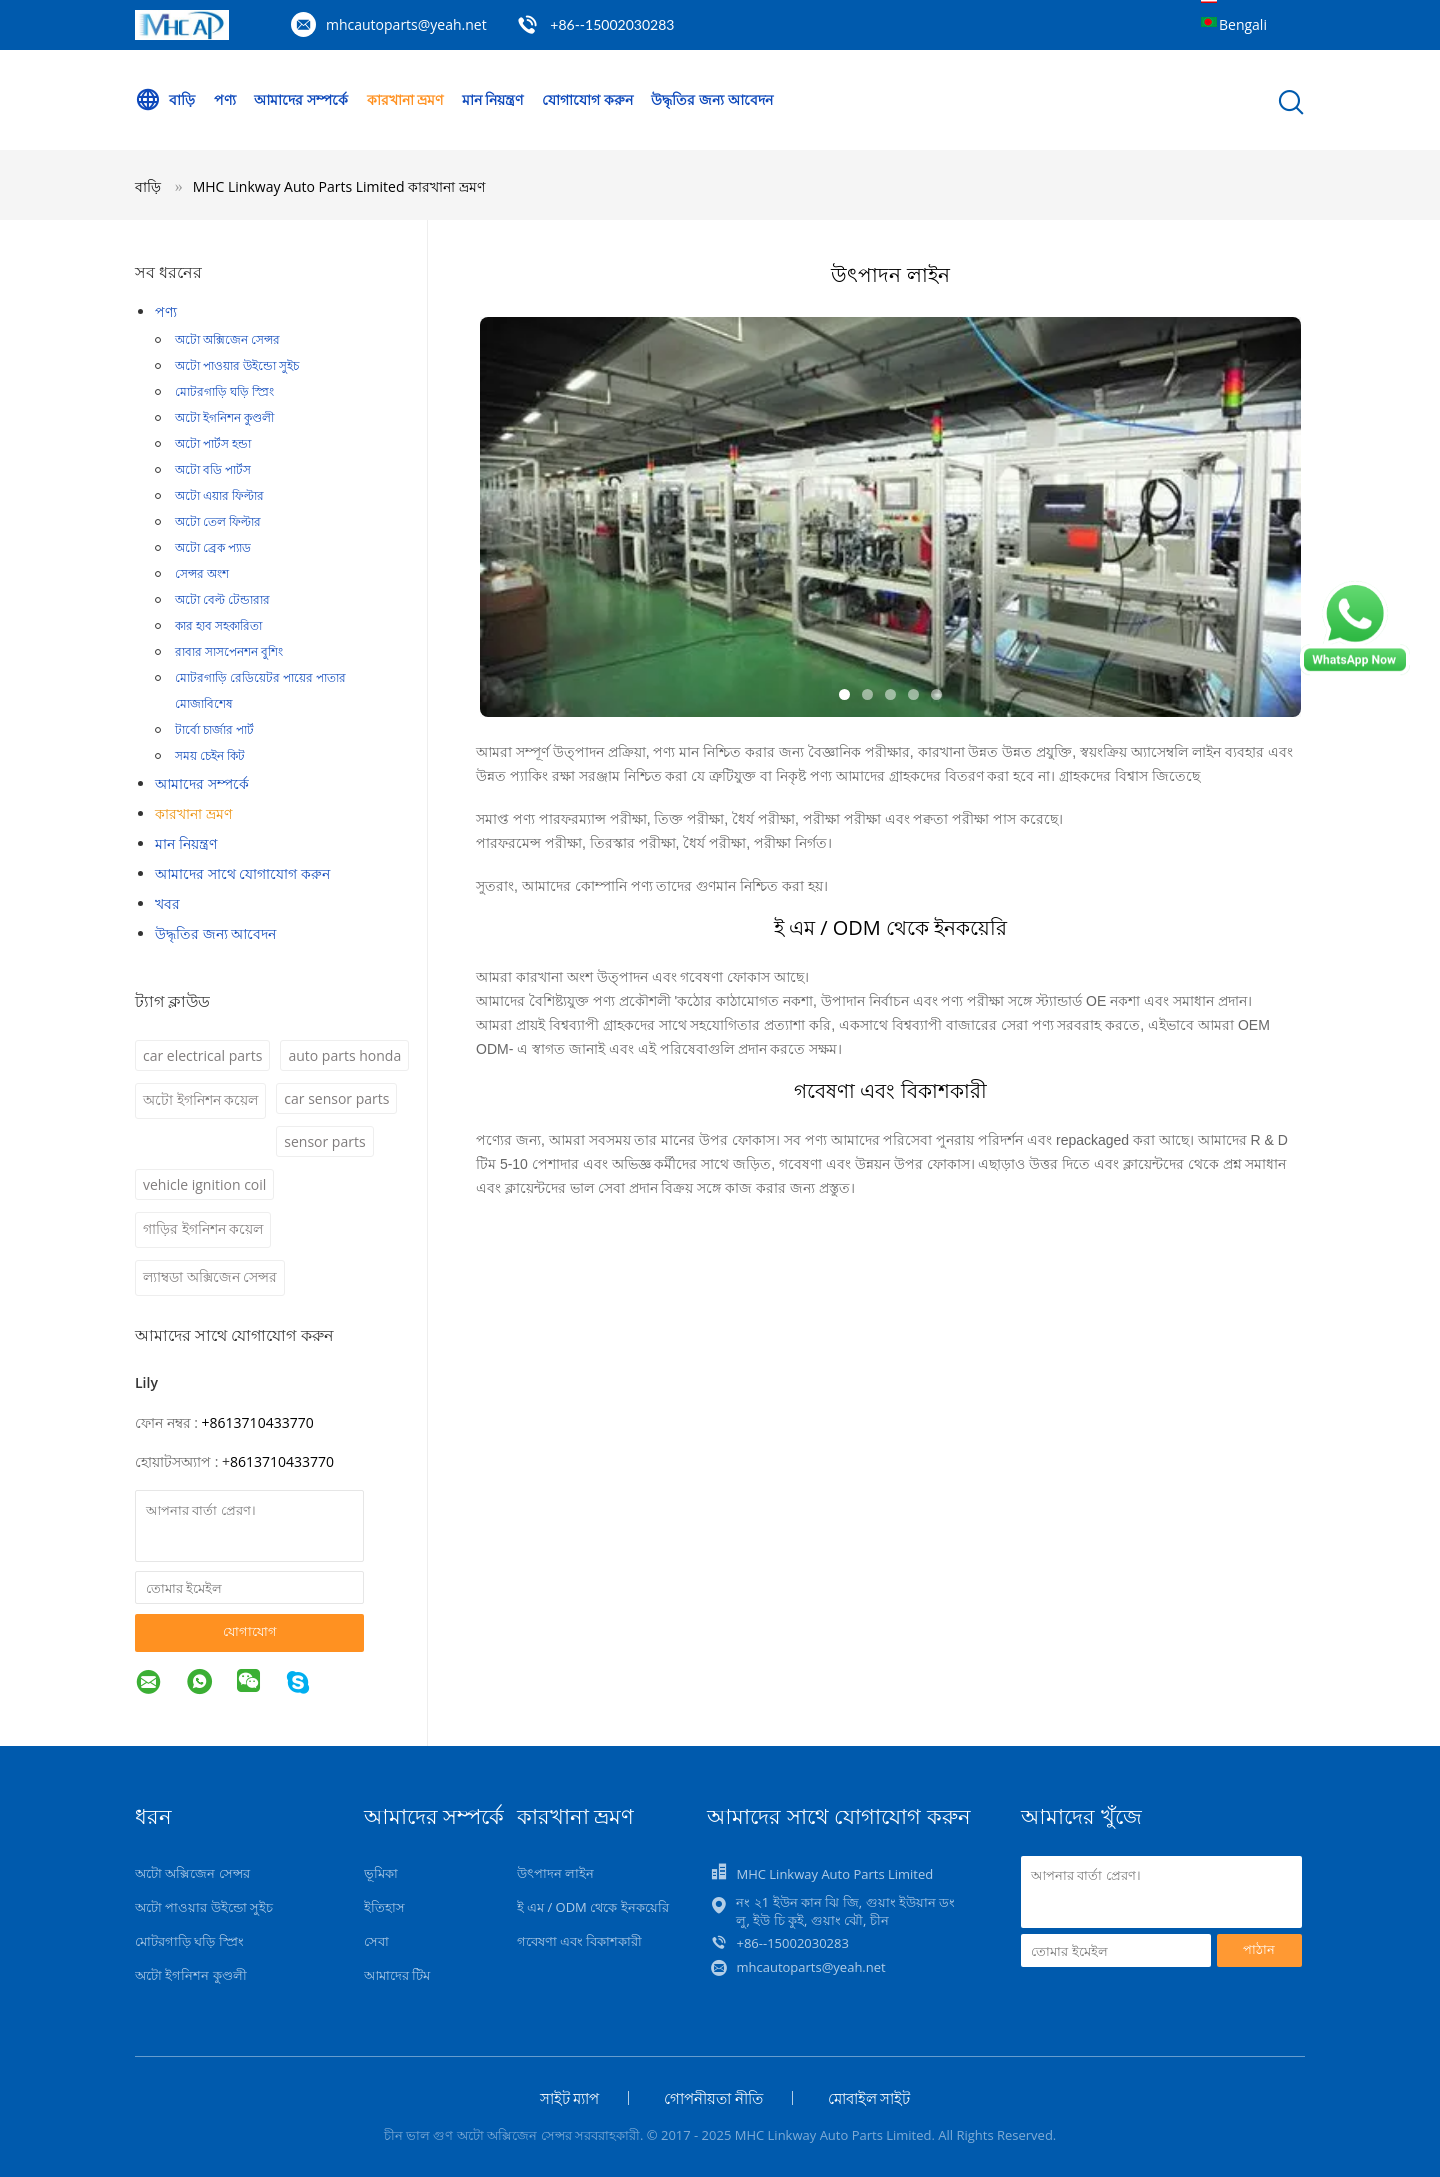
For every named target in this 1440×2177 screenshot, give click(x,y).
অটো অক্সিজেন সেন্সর (227, 339)
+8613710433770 (258, 1422)
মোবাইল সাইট (869, 2098)
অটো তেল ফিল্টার (218, 521)
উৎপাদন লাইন (555, 1873)
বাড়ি (165, 100)
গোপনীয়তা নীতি (713, 2098)
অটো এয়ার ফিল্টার (219, 495)
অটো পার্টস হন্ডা (213, 443)
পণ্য (225, 99)
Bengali (1243, 24)
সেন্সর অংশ (202, 573)
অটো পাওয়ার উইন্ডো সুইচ (237, 365)
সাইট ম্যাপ (570, 2098)
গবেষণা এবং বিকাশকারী (580, 1941)
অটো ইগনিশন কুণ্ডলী (224, 417)
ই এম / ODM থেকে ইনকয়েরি (593, 1907)
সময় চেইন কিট (210, 755)
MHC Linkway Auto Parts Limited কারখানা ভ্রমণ (339, 186)
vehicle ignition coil (204, 1184)
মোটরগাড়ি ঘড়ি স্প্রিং (224, 391)
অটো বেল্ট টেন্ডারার (222, 599)
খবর (167, 903)
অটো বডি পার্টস (213, 469)
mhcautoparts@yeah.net (406, 24)
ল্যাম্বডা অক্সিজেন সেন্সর (210, 1276)
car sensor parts (336, 1098)
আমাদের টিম (397, 1975)
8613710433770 (282, 1461)
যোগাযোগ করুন (587, 99)
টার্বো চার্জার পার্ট (214, 729)
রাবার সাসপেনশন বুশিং (229, 651)
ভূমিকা (381, 1873)
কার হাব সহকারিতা (218, 625)
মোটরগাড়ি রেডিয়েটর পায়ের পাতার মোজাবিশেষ (260, 690)
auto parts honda (344, 1055)
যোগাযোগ (250, 1631)
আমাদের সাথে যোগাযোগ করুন (242, 873)
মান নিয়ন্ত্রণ (493, 99)
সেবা (376, 1941)
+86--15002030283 (612, 24)
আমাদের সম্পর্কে (301, 99)
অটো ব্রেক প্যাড (213, 547)
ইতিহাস (384, 1907)
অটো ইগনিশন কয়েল (200, 1099)
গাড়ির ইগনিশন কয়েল (203, 1228)
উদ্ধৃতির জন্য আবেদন (711, 99)
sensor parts (324, 1141)
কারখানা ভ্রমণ (405, 99)
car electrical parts (202, 1055)
